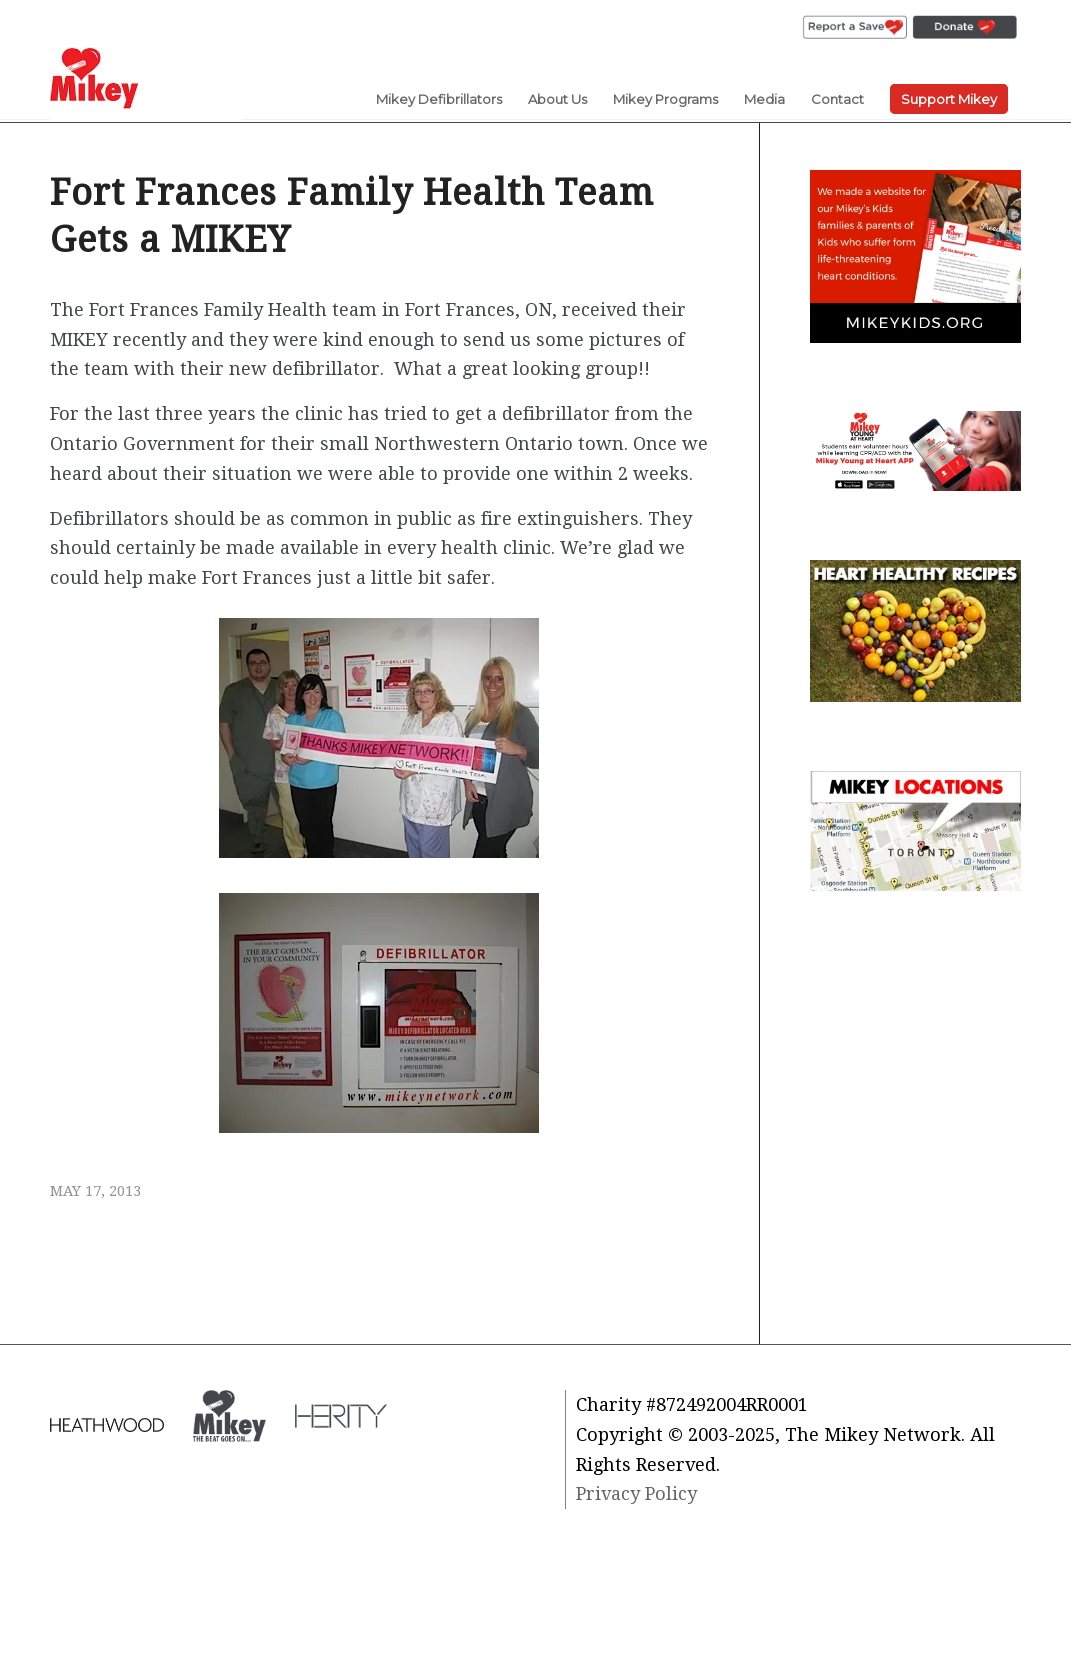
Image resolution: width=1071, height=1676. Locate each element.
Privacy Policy (636, 1493)
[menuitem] (855, 28)
